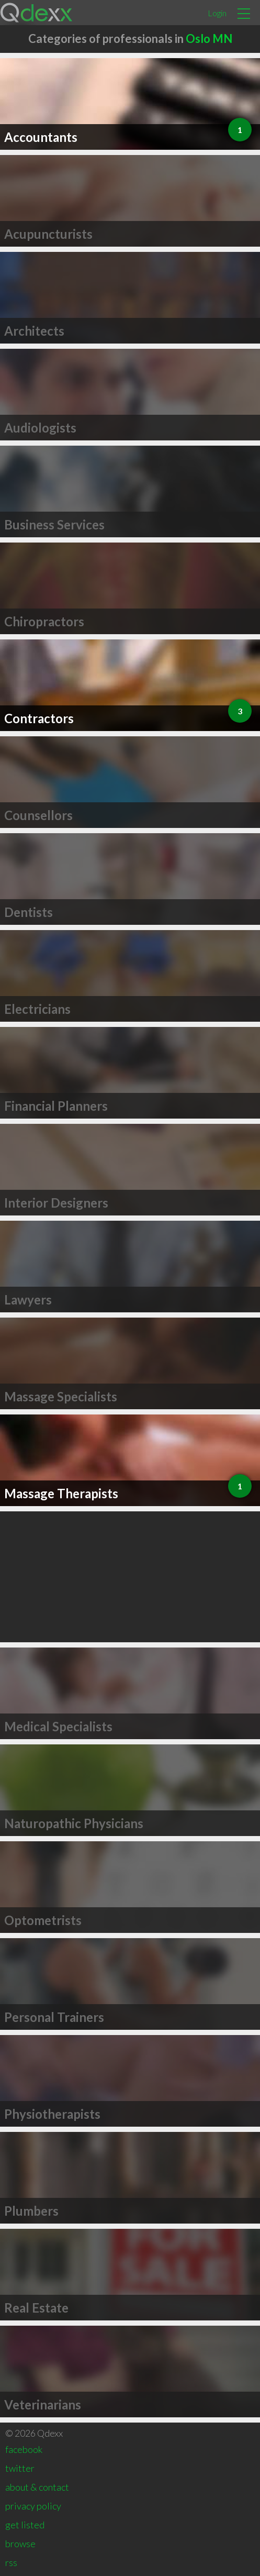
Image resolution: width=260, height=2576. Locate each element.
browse (20, 2543)
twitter (20, 2468)
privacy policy (33, 2506)
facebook (23, 2449)
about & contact (37, 2487)
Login (217, 13)
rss (11, 2562)
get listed (24, 2524)
